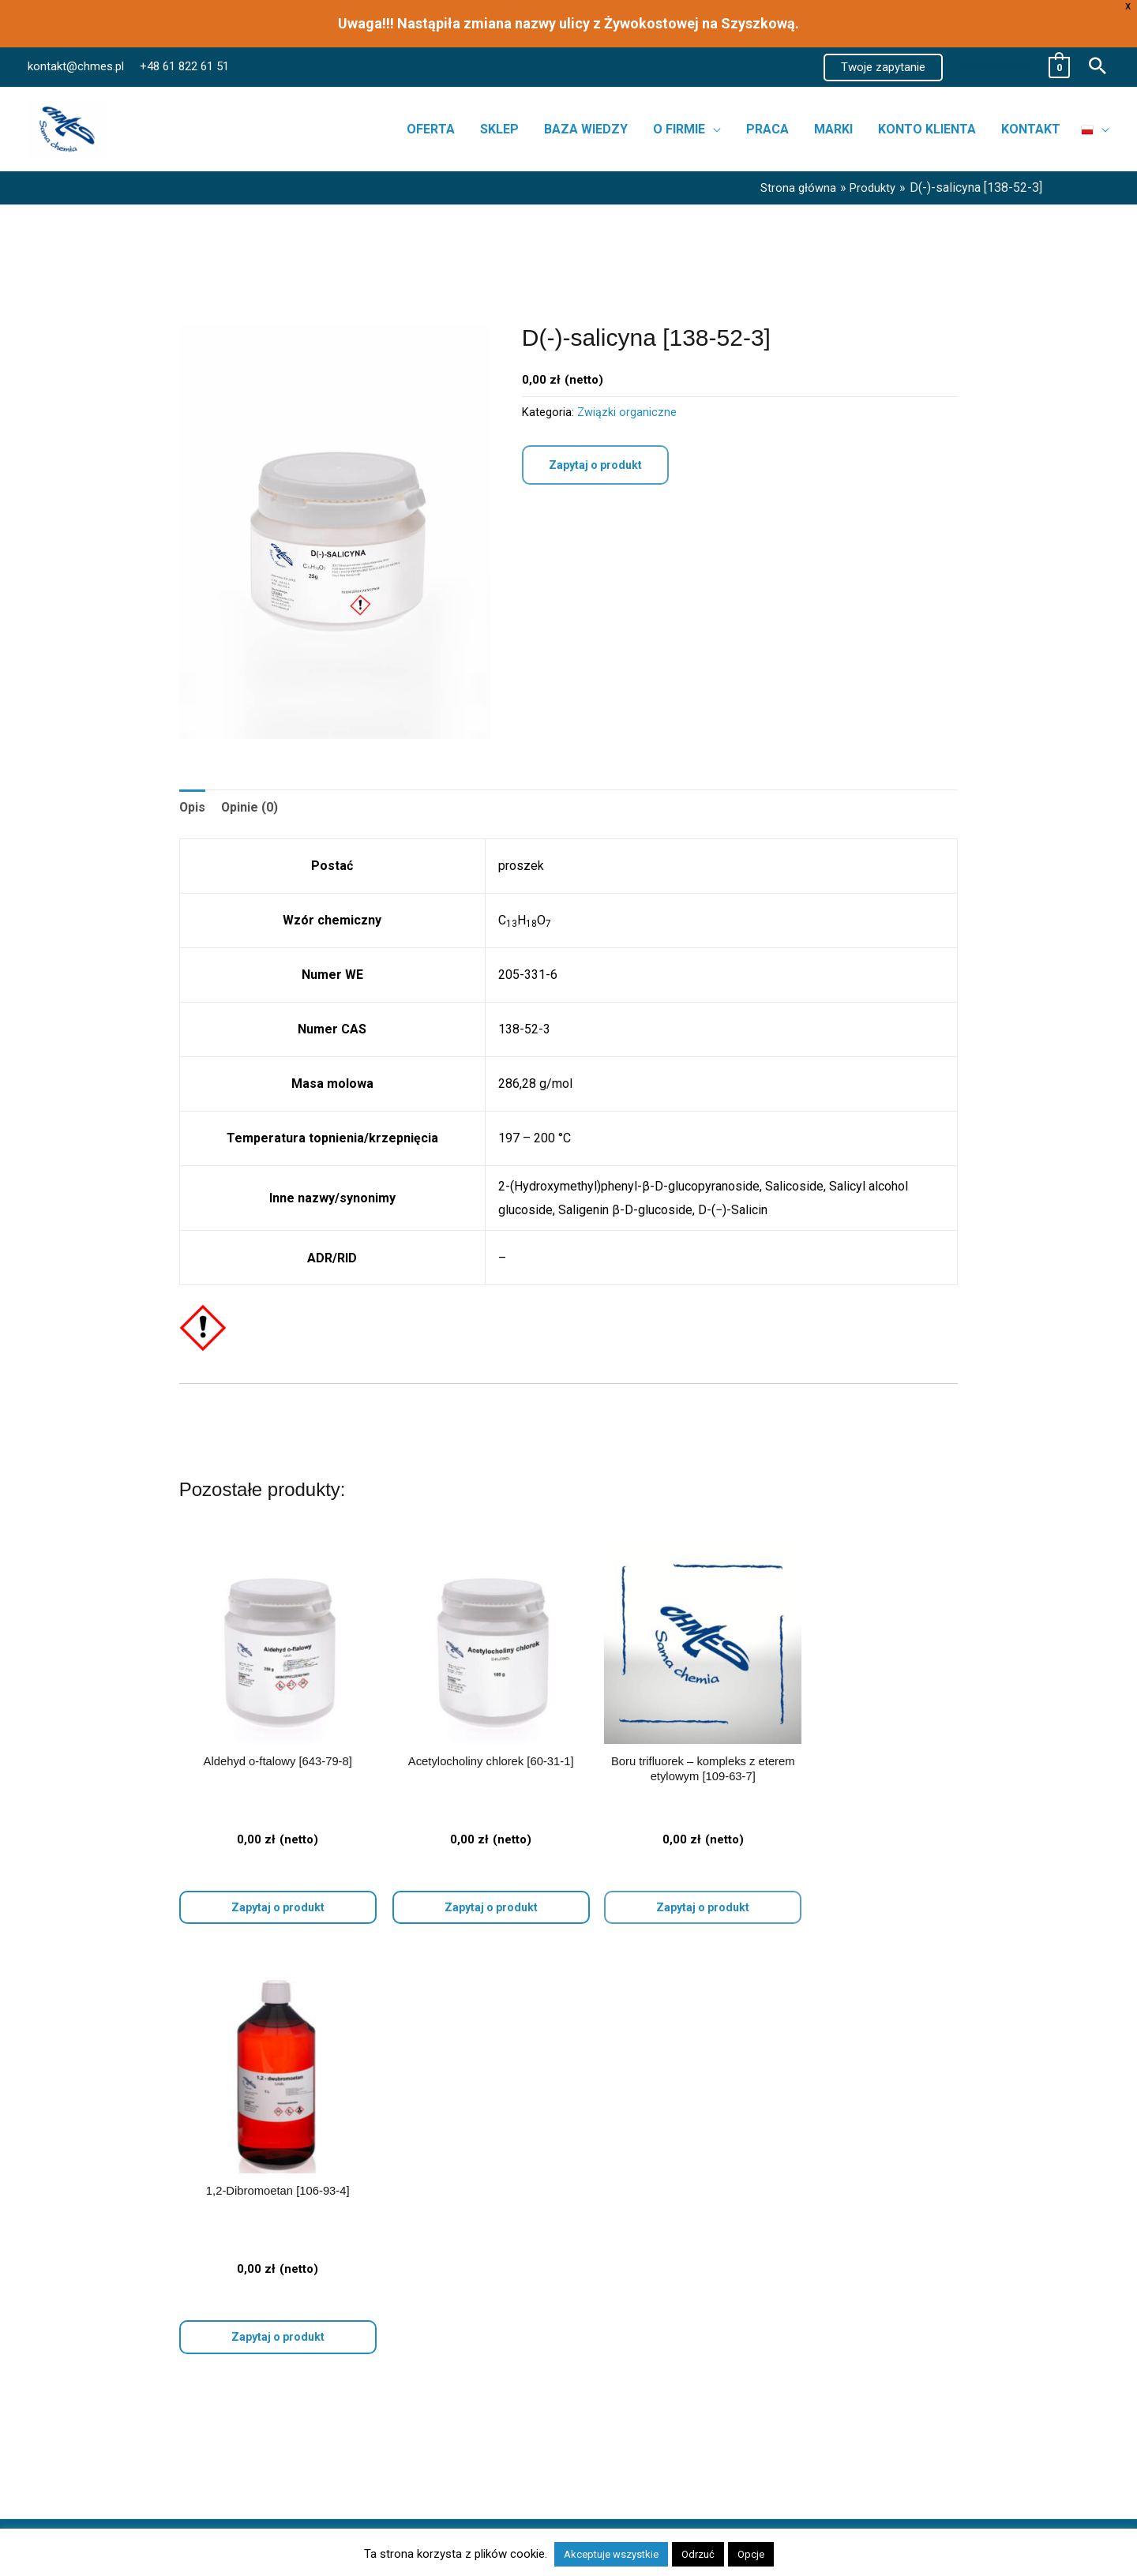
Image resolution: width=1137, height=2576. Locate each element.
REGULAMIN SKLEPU (895, 2334)
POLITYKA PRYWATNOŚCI (909, 2274)
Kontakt (609, 2228)
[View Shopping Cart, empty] (1014, 67)
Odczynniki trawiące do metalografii (193, 2204)
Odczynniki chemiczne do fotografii (192, 2322)
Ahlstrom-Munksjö (145, 2415)
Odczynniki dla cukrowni (161, 2274)
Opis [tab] (192, 807)
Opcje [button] (750, 2554)
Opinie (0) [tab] (251, 807)
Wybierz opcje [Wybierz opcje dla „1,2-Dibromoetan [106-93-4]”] (867, 1893)
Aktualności (619, 2204)
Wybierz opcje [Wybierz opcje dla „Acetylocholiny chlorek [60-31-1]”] (469, 1893)
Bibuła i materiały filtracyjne (170, 2180)
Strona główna (627, 2180)
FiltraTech (121, 2439)
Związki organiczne (627, 412)
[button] (883, 67)
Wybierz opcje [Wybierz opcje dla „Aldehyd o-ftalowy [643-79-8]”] (270, 1893)
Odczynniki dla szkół (152, 2298)
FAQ (599, 2274)
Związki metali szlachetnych (173, 2392)
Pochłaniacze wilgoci (153, 2228)
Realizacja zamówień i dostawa (675, 2251)
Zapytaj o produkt (595, 465)
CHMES (116, 2462)
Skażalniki (122, 2251)
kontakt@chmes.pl (76, 66)
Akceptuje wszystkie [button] (611, 2554)
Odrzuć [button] (698, 2554)
